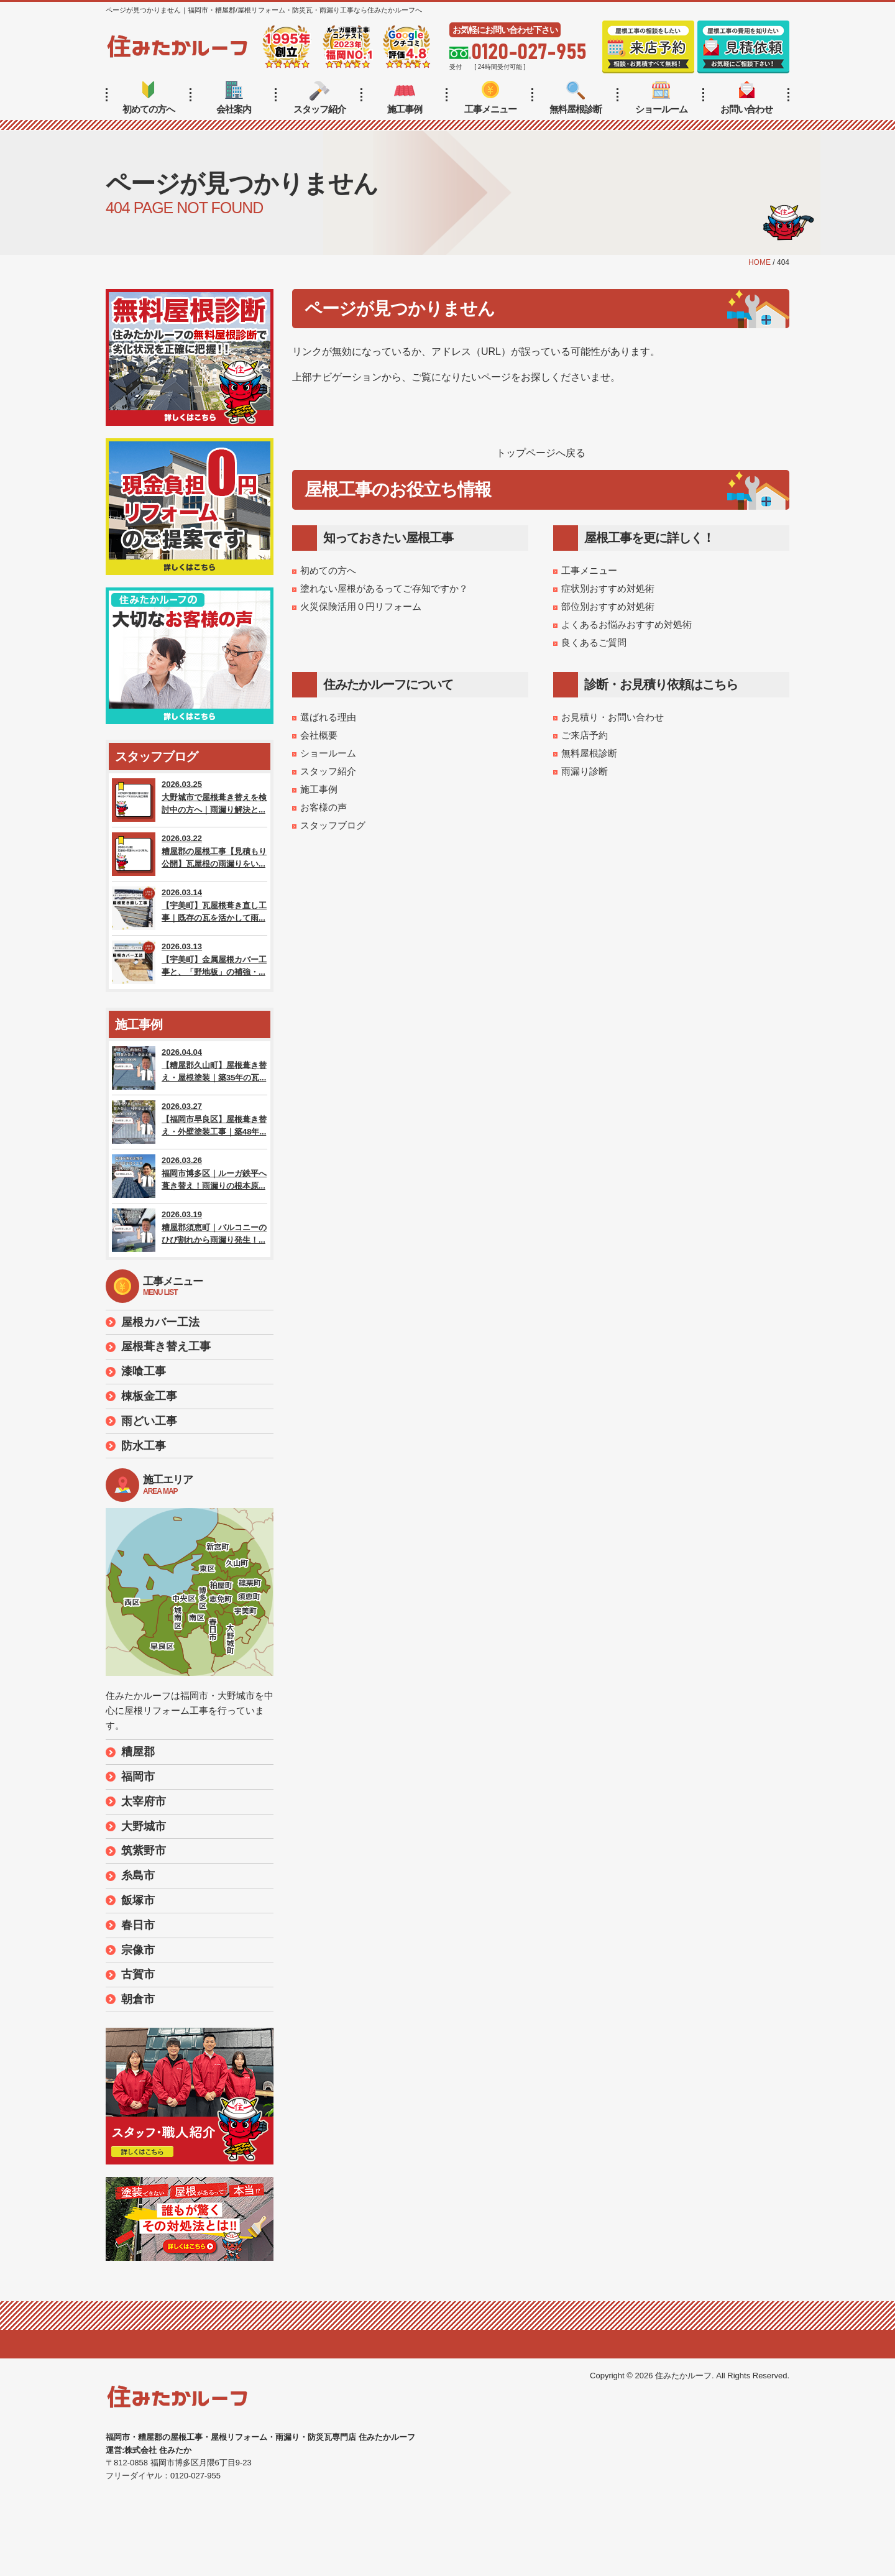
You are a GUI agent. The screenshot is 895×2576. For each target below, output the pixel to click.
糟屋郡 (138, 1752)
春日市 (138, 1925)
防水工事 (143, 1446)
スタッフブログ (332, 825)
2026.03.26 (189, 1176)
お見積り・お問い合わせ (612, 717)
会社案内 (233, 97)
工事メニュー (490, 97)
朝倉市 (138, 1999)
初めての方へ (148, 97)
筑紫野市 (143, 1850)
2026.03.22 (189, 854)
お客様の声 (323, 807)
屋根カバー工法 (160, 1322)
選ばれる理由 (328, 717)
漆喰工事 (143, 1371)
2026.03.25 (189, 800)
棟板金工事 (149, 1396)
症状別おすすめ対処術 (607, 588)
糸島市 (138, 1875)
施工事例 (404, 97)
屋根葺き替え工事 (166, 1346)
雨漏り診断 (584, 771)
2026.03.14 (189, 908)
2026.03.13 (189, 962)
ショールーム (661, 97)
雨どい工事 (149, 1421)
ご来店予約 (584, 735)
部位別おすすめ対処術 (607, 606)
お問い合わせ (746, 97)
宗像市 (138, 1950)
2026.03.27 (189, 1122)
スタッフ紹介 (319, 97)
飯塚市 (138, 1900)
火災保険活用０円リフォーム (360, 606)
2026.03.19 (189, 1230)
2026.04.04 (189, 1068)
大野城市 (143, 1826)
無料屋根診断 (575, 97)
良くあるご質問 (593, 642)
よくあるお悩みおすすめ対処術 (626, 624)
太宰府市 (143, 1801)
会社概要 (318, 735)
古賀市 (138, 1974)
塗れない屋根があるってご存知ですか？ (384, 588)
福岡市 (138, 1776)
